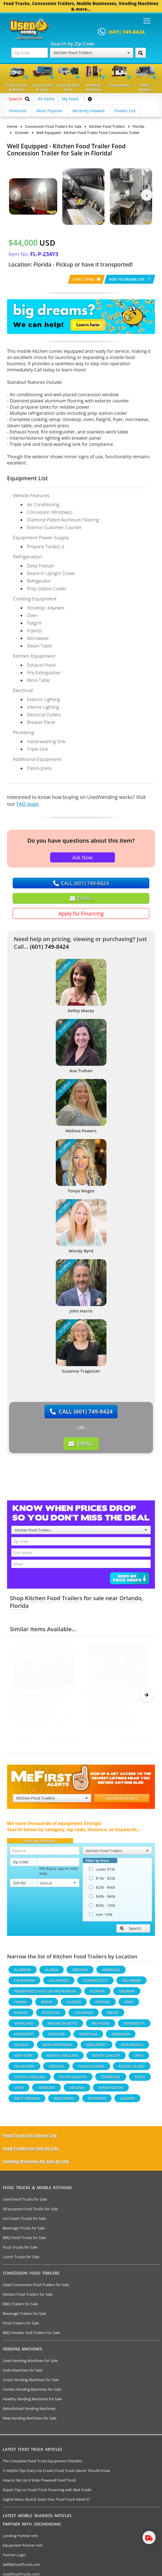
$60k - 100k (102, 1907)
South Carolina (29, 2079)
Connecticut (95, 1982)
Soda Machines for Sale (23, 2372)
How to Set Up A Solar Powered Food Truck (39, 2482)
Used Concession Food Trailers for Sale (36, 2287)
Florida (19, 1606)
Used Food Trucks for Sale (25, 2201)
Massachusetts (62, 2025)
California (24, 1982)
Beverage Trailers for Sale (24, 2316)
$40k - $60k (102, 1898)
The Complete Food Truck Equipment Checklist (42, 2463)
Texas (140, 2079)
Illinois (73, 2004)
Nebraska (121, 2036)
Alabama (22, 1972)
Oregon (56, 2068)
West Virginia (27, 2100)
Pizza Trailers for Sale (21, 2325)
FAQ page (27, 803)
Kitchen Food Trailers (92, 52)
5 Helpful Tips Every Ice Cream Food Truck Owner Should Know (56, 2473)
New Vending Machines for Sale (29, 2420)
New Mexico (132, 2047)
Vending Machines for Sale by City (36, 2164)
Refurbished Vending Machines (29, 2411)
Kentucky (51, 2015)
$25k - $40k (102, 1889)
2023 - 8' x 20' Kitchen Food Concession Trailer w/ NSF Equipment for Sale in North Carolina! (116, 1699)
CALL (81, 883)
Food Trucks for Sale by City (30, 2138)
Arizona (80, 1972)
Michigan (101, 2025)
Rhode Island (132, 2068)
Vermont (46, 2090)
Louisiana (83, 2015)
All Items (46, 99)
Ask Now (82, 857)
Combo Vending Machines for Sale (32, 2391)
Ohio (138, 2057)
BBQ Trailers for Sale (20, 2306)
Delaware (131, 1982)
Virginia (77, 2090)
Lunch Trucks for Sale (21, 2259)
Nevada (21, 2047)
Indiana (102, 2004)
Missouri (56, 2036)
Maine (113, 2015)
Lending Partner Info (20, 2538)
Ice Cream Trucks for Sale (24, 2220)
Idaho (46, 2004)
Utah (19, 2090)
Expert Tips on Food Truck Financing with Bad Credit (47, 2492)
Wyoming (97, 2100)
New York (23, 2057)
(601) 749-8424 (49, 946)
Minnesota (134, 2025)
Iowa (129, 2004)
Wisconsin (64, 2100)
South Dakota (73, 2079)
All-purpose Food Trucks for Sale (30, 2211)
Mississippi (24, 2036)
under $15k (102, 1871)
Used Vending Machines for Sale (30, 2363)
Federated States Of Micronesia (45, 1993)
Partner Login (14, 2557)
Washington (111, 2090)
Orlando (130, 1598)
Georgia (127, 1993)
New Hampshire (57, 2047)
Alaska (51, 1972)
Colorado (59, 1982)
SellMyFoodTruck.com (21, 2567)
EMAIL (81, 898)
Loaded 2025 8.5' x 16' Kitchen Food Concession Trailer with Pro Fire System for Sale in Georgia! (41, 1699)
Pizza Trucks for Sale (20, 2249)
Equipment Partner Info (23, 2547)
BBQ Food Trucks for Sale (24, 2240)
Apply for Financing (80, 913)
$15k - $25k (102, 1880)
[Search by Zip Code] (140, 53)
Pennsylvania (91, 2068)
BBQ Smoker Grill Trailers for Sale (31, 2335)
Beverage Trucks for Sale (24, 2230)
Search (130, 1931)
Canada (127, 2100)
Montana (88, 2036)
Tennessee (111, 2079)
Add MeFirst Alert (122, 1800)
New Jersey (96, 2047)
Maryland (24, 2025)
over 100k (100, 1916)
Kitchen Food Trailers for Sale (28, 2296)
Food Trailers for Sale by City (31, 2151)
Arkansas (111, 1972)
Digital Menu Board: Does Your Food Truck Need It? (46, 2501)
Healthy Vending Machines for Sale (32, 2401)
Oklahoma (24, 2068)
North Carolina (62, 2057)
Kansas (21, 2015)
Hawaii (20, 2004)
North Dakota (106, 2057)
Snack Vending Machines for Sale (31, 2382)
